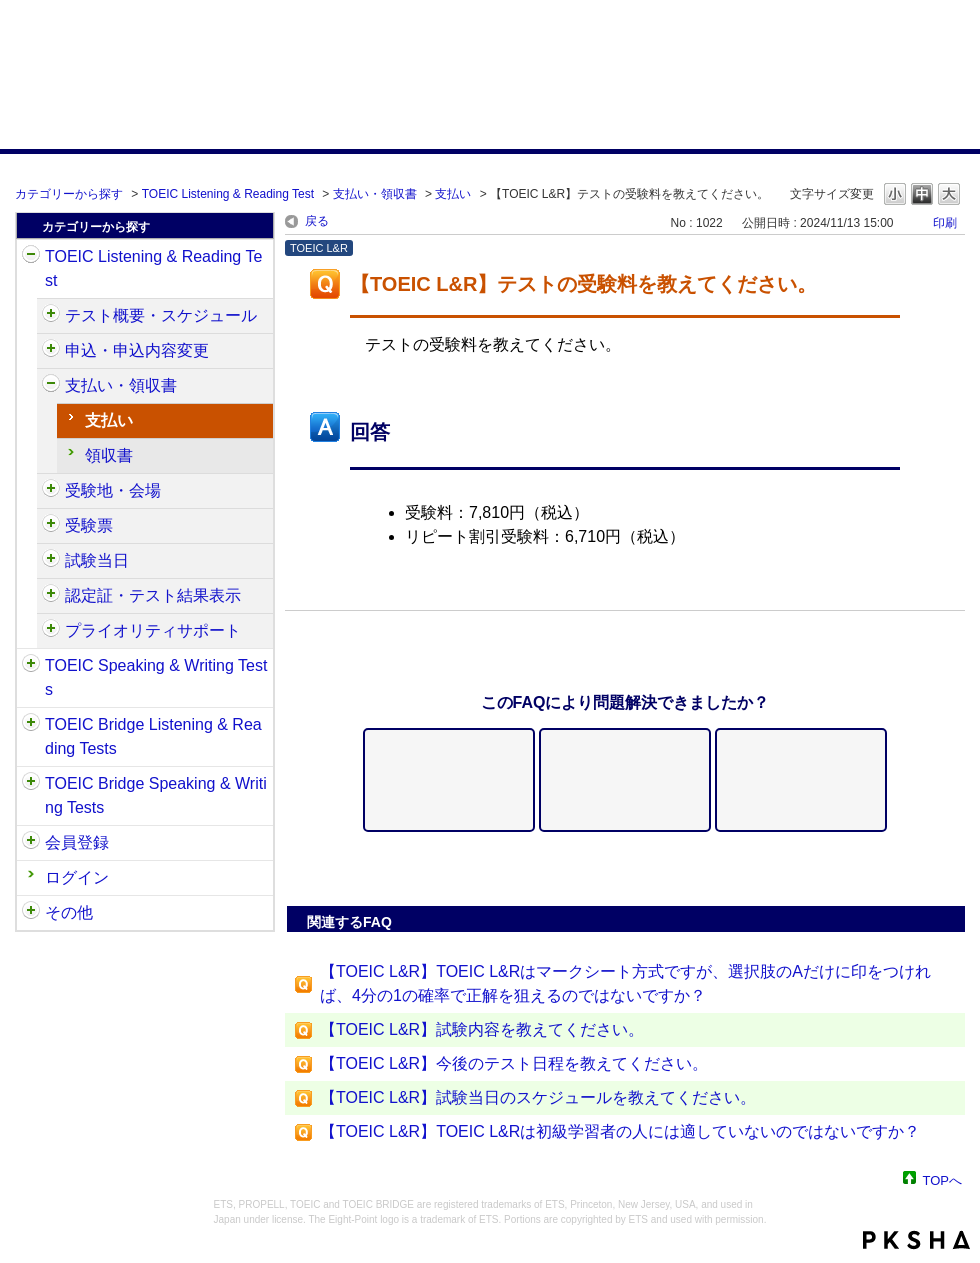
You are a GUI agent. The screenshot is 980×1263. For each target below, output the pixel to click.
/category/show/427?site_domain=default (51, 491)
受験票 (89, 525)
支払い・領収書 (375, 194)
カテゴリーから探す (69, 194)
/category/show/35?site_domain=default (31, 913)
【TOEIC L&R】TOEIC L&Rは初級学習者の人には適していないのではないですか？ (620, 1131)
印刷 (945, 223)
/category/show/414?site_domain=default (51, 351)
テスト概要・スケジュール (161, 315)
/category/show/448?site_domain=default (51, 631)
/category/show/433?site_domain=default (51, 561)
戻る (317, 221)
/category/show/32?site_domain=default (31, 666)
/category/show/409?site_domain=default (51, 316)
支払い (453, 194)
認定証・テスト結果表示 (153, 595)
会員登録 (77, 842)
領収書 (109, 455)
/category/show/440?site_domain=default (51, 596)
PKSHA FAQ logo (916, 1240)
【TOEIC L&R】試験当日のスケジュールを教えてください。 (538, 1097)
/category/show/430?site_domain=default (51, 526)
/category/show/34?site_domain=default (31, 784)
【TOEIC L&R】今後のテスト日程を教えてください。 (514, 1063)
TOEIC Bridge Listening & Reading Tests (153, 736)
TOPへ (943, 1179)
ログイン (77, 877)
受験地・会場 (113, 490)
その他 (69, 912)
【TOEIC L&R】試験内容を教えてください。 (482, 1029)
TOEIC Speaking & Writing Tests (156, 677)
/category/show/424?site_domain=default (51, 386)
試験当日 (97, 560)
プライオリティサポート (153, 630)
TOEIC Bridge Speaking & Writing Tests (156, 795)
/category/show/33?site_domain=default (31, 725)
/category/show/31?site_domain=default (31, 257)
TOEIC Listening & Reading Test (228, 194)
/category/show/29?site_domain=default (31, 843)
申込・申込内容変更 (137, 350)
